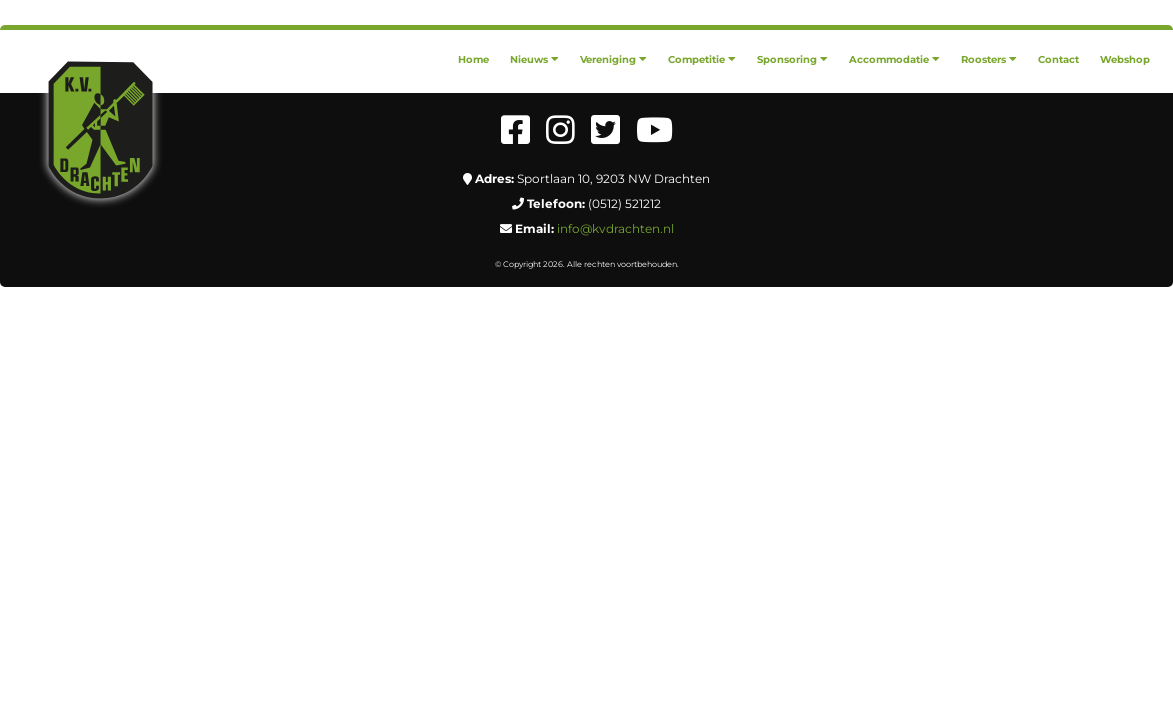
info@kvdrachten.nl (615, 228)
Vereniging (613, 59)
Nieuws (534, 59)
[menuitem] (473, 59)
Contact (1058, 59)
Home (473, 59)
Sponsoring (792, 59)
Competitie (702, 59)
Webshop (1125, 59)
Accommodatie (894, 59)
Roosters (989, 59)
